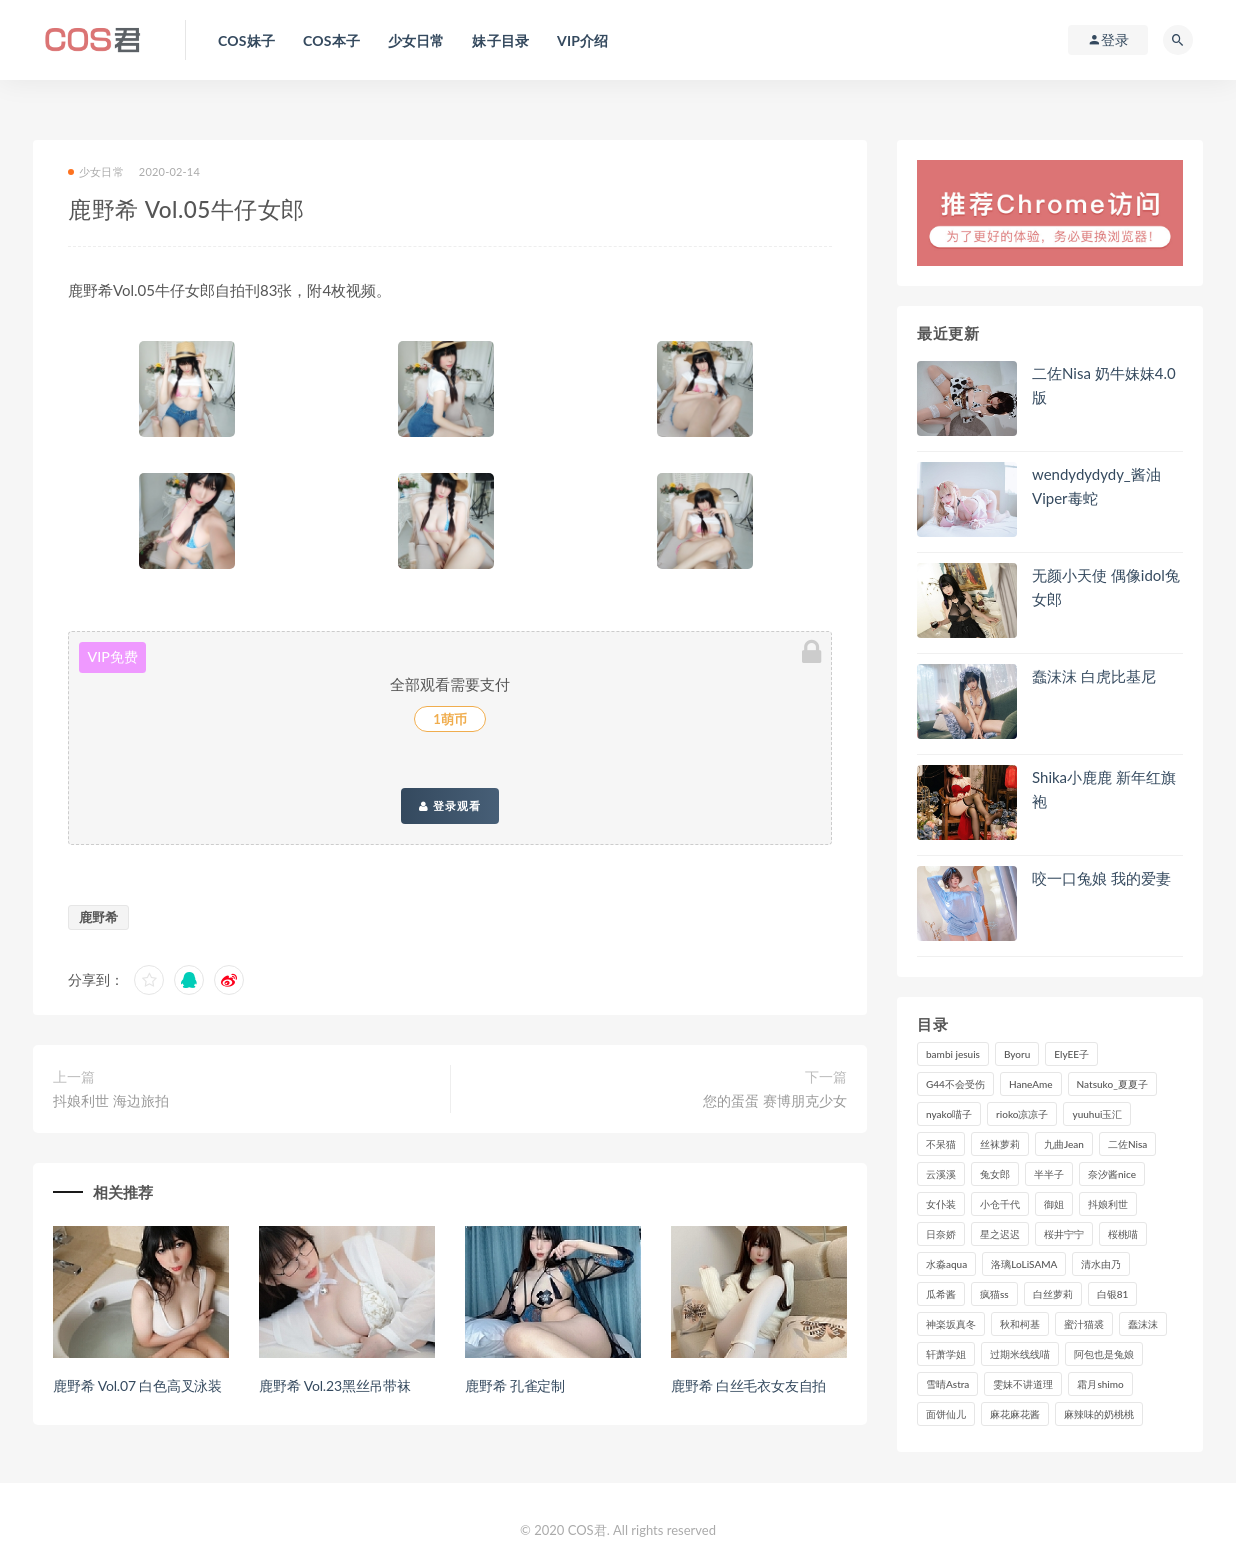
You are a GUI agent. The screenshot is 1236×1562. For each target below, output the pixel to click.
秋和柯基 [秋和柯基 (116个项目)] (1020, 1324)
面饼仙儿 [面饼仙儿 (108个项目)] (946, 1414)
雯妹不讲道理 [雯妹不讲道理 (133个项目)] (1023, 1384)
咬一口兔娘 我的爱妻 (1101, 878)
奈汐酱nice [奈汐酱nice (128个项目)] (1112, 1174)
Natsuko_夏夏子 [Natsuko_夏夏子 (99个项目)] (1112, 1084)
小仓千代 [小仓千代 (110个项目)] (1000, 1204)
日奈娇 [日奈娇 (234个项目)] (941, 1234)
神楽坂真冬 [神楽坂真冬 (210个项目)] (951, 1324)
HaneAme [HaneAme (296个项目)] (1031, 1084)
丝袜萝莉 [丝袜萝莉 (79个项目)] (1000, 1144)
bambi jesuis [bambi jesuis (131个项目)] (953, 1054)
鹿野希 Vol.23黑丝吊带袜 (335, 1385)
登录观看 (450, 806)
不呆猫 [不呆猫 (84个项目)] (941, 1144)
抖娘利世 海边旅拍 (111, 1100)
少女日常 (96, 171)
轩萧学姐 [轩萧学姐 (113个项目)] (946, 1354)
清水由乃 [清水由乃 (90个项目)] (1101, 1264)
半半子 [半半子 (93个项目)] (1049, 1174)
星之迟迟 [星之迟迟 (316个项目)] (1000, 1234)
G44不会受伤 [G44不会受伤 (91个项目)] (955, 1084)
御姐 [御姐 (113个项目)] (1054, 1204)
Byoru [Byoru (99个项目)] (1017, 1054)
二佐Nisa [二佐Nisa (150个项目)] (1127, 1144)
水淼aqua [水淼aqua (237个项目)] (946, 1264)
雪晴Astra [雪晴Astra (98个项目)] (947, 1384)
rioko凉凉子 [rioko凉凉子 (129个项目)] (1022, 1114)
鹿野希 (98, 917)
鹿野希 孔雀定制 (515, 1385)
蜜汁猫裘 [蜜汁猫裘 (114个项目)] (1084, 1324)
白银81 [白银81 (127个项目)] (1113, 1294)
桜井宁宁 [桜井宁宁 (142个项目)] (1064, 1234)
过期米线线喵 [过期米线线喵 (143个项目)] (1020, 1354)
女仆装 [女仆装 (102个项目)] (941, 1204)
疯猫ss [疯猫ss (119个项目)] (994, 1294)
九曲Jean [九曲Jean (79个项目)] (1064, 1144)
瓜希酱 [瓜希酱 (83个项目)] (941, 1294)
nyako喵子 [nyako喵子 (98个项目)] (949, 1114)
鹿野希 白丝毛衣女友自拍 (748, 1385)
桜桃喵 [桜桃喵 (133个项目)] (1123, 1234)
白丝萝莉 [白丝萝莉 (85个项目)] (1053, 1294)
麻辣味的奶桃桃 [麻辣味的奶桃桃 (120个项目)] (1099, 1414)
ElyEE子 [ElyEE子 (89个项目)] (1071, 1054)
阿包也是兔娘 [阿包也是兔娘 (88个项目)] (1104, 1354)
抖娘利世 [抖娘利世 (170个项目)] (1108, 1204)
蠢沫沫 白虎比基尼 (1094, 676)
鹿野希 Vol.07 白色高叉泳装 (137, 1385)
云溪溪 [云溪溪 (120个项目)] (941, 1174)
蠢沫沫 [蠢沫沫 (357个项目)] (1143, 1324)
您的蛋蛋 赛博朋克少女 (775, 1100)
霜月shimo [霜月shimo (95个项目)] (1100, 1384)
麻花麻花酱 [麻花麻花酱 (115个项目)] (1015, 1414)
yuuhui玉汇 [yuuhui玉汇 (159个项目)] (1097, 1114)
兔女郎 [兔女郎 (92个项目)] (995, 1174)
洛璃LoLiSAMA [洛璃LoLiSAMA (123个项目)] (1024, 1264)
